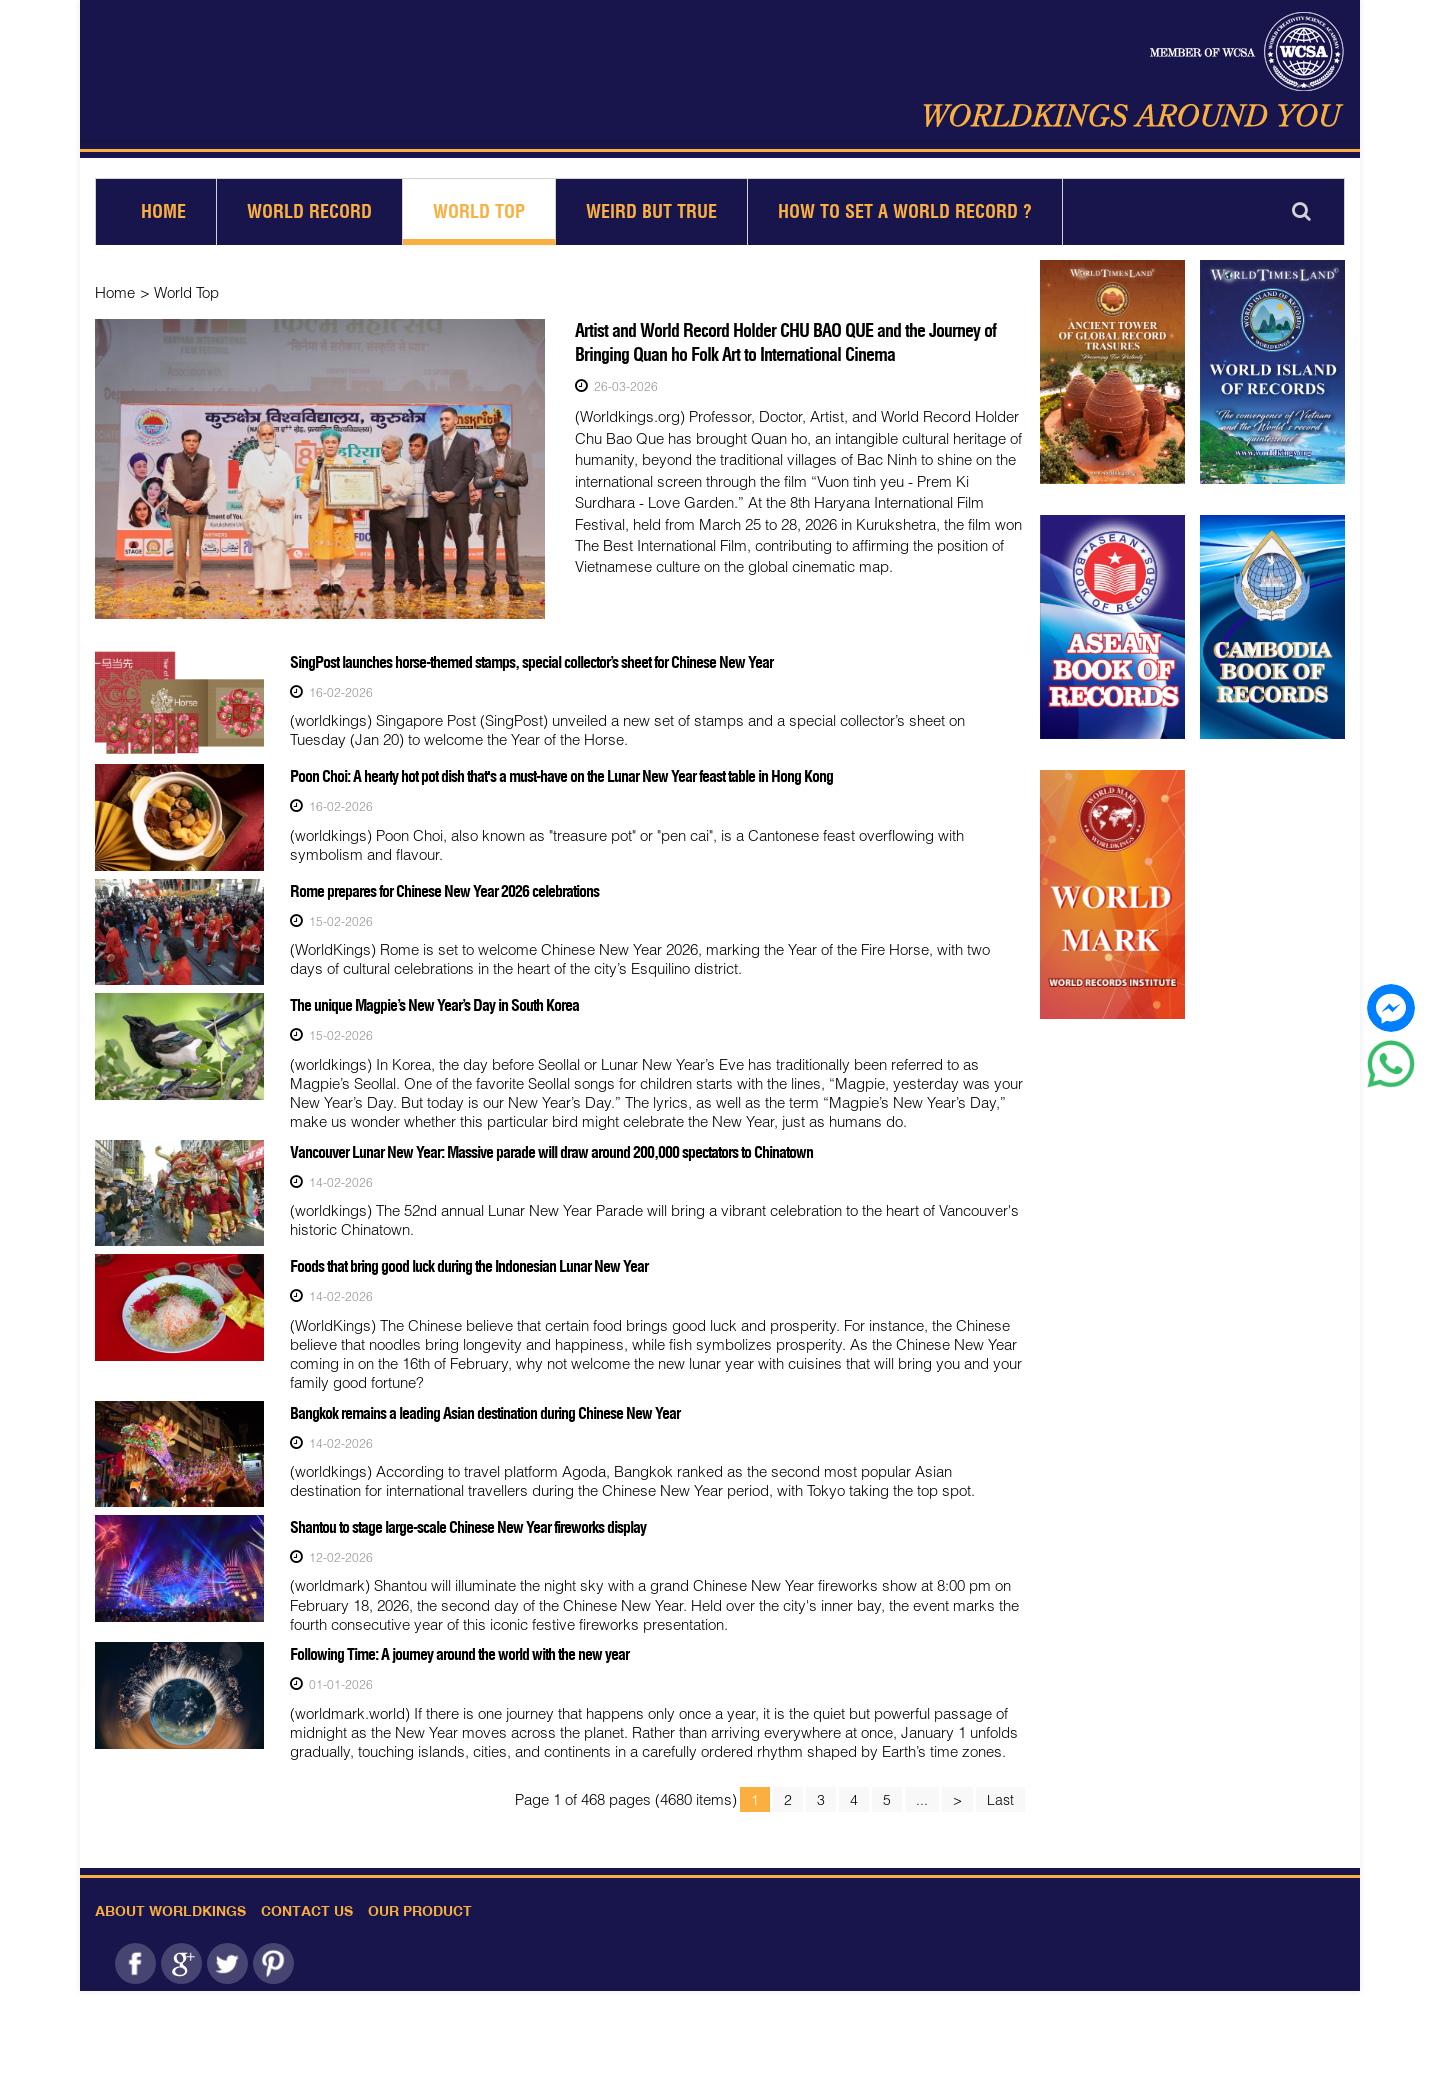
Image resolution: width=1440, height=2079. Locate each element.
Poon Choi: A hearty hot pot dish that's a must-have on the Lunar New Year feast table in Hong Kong (561, 775)
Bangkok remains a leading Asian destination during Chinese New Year (485, 1409)
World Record (309, 211)
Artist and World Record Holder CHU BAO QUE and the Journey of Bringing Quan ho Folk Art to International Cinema (785, 342)
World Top (479, 211)
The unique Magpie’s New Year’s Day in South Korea (434, 1003)
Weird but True (651, 211)
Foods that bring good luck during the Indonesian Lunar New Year (469, 1263)
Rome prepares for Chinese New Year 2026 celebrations (444, 889)
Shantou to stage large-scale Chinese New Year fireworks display (468, 1523)
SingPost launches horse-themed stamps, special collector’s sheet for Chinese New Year (531, 662)
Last (1000, 1795)
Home (163, 211)
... (922, 1795)
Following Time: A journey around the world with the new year (459, 1650)
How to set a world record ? (905, 211)
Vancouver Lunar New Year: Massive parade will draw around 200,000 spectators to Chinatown (551, 1149)
